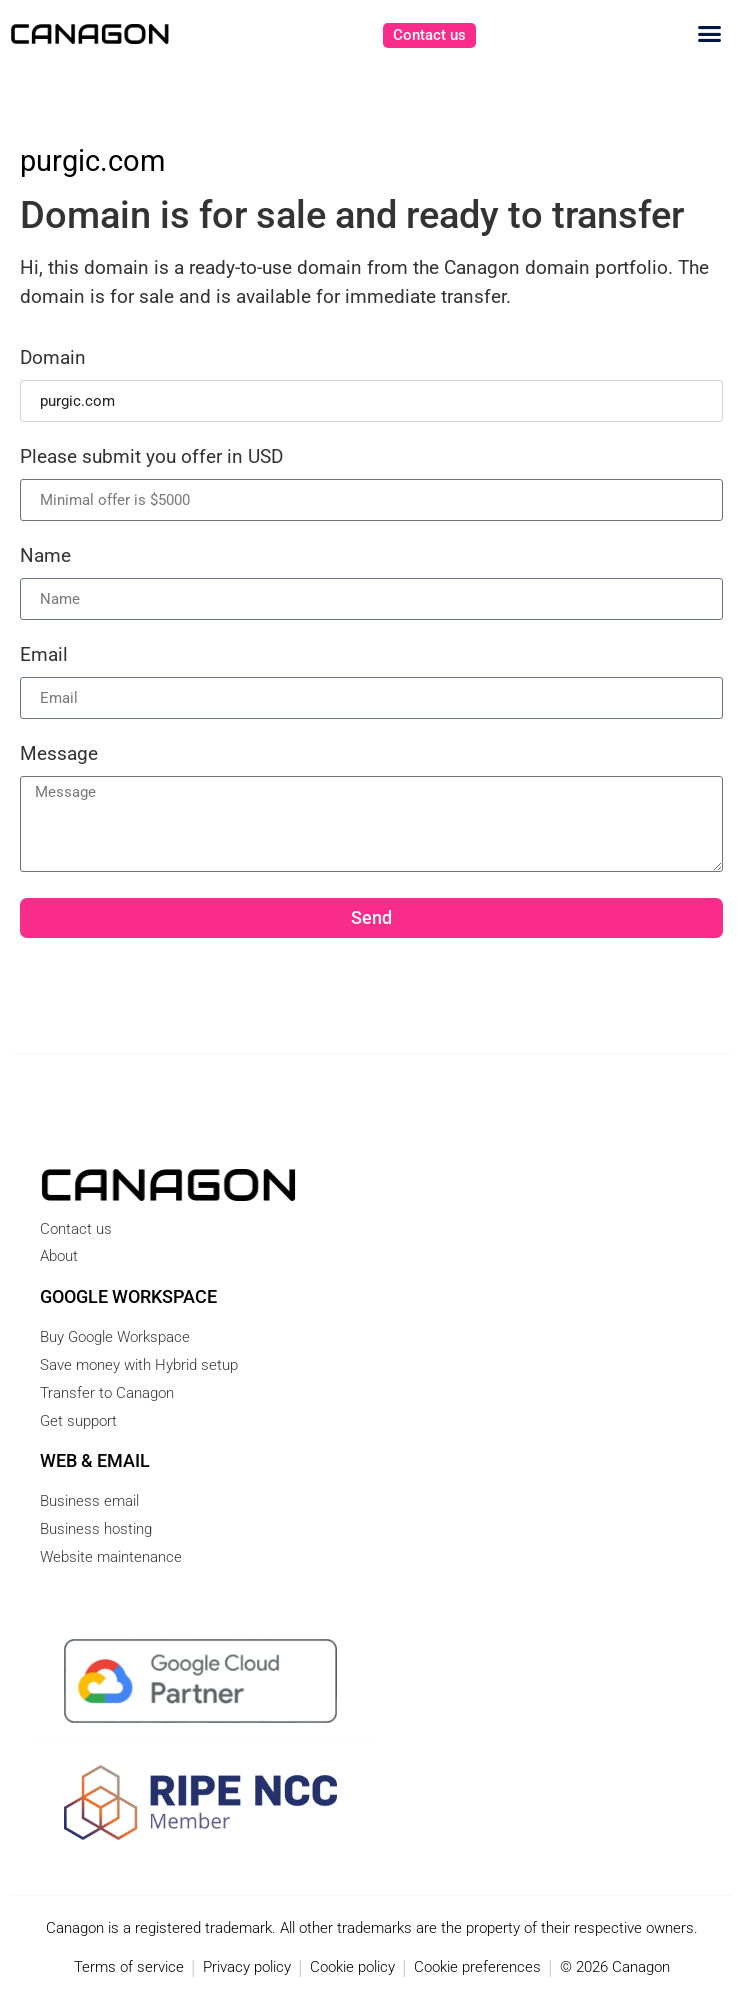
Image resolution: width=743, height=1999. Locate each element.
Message (59, 754)
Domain (53, 358)
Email (44, 655)
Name (45, 556)
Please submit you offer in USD (151, 457)
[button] (710, 34)
